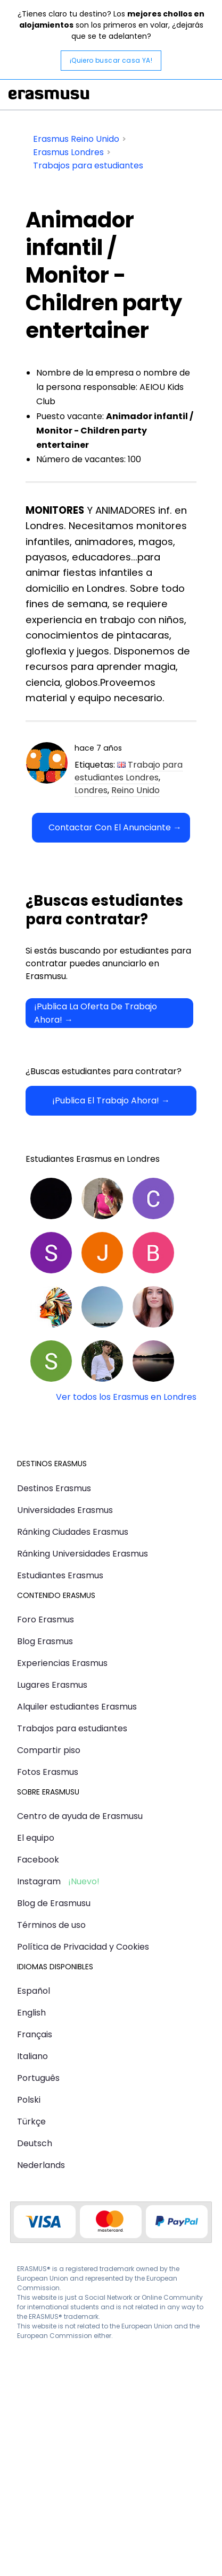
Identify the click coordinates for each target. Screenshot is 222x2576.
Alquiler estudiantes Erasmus (77, 1707)
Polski (28, 2100)
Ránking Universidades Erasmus (82, 1554)
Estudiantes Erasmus (60, 1575)
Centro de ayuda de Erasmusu (80, 1816)
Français (34, 2034)
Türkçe (31, 2121)
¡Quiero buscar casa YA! (111, 60)
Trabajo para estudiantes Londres (129, 771)
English (31, 2013)
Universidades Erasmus (65, 1510)
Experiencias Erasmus (62, 1663)
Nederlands (41, 2165)
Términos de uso (51, 1925)
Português (38, 2078)
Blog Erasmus (45, 1641)
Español (33, 1991)
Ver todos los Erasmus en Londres (126, 1397)
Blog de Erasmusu (54, 1903)
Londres (91, 790)
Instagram (39, 1881)
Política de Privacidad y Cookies (83, 1947)
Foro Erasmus (45, 1619)
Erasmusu (49, 94)
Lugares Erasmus (52, 1685)
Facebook (38, 1860)
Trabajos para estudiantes (72, 1728)
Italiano (32, 2056)
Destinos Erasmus (54, 1488)
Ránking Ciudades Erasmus (72, 1532)
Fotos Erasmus (47, 1772)
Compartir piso (48, 1750)
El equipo (35, 1838)
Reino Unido (135, 790)
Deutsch (34, 2143)
